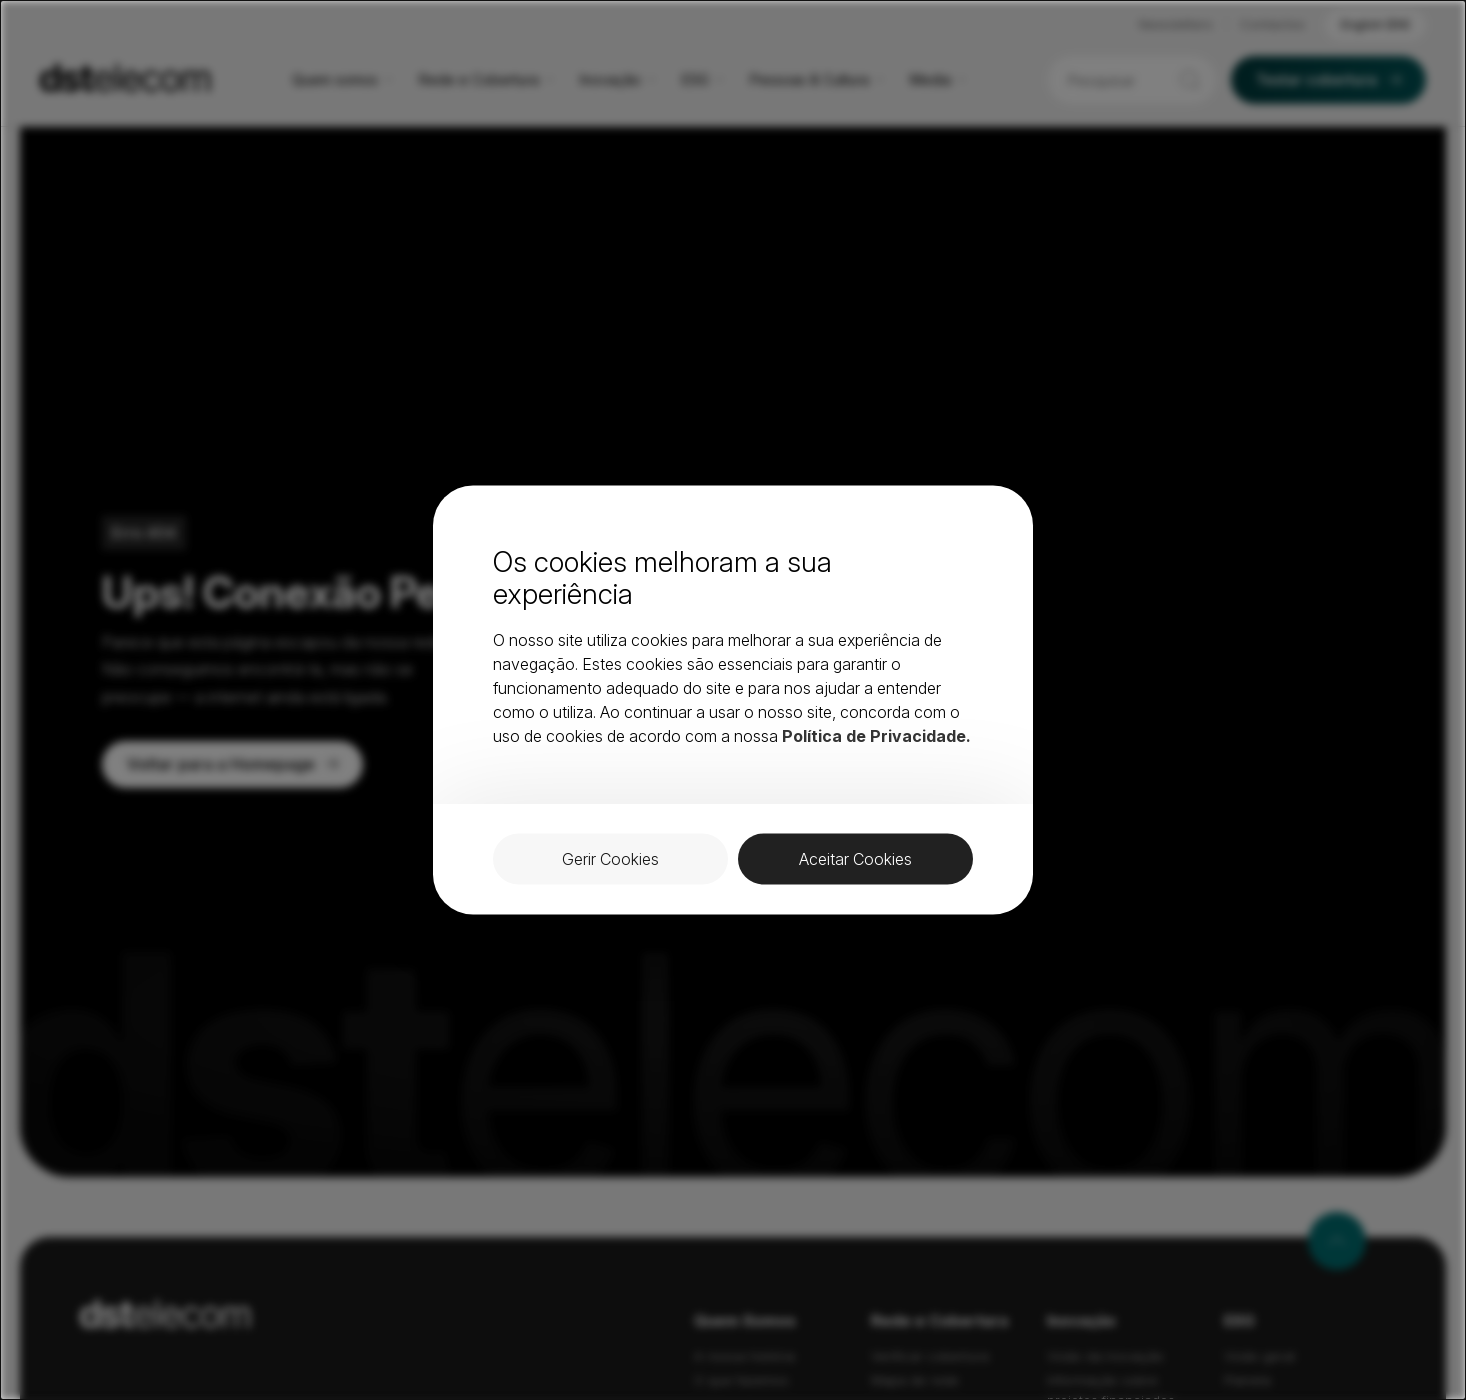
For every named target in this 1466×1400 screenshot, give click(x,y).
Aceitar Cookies (855, 859)
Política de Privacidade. (876, 736)
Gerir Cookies (610, 859)
